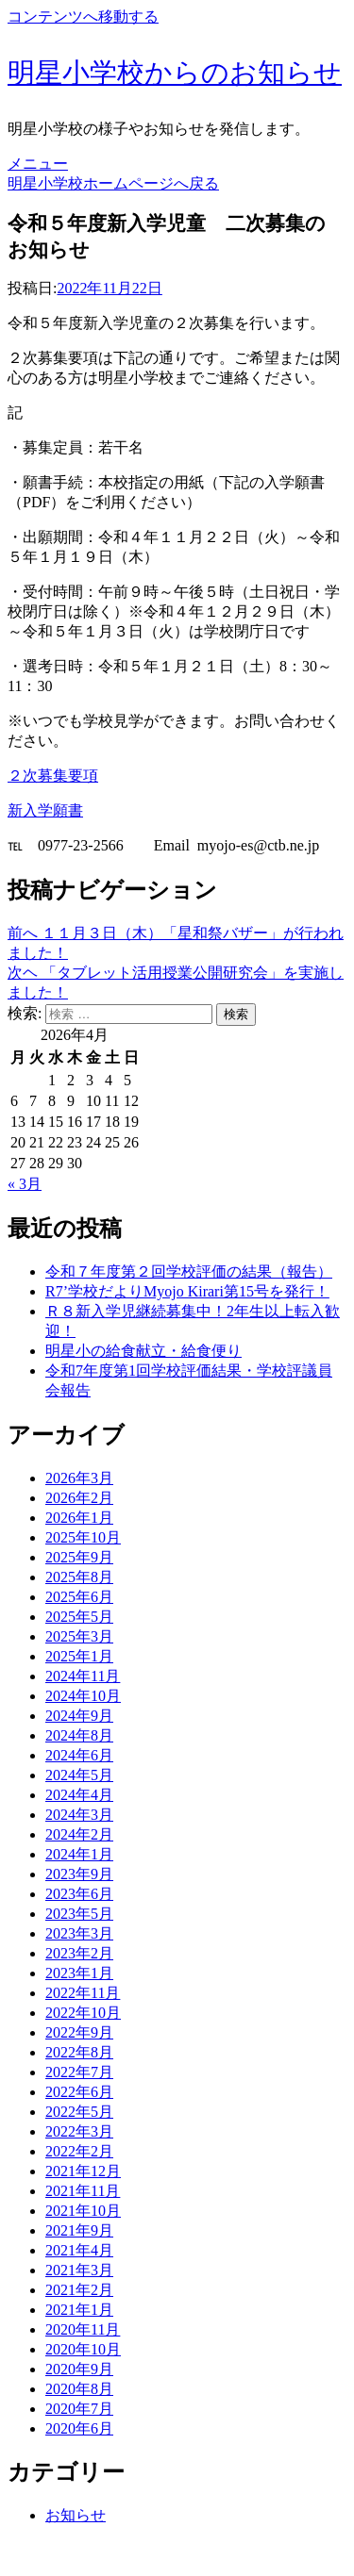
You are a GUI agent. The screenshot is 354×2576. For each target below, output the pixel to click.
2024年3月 (79, 1815)
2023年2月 (79, 1953)
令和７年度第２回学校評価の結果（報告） (188, 1271)
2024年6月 (79, 1755)
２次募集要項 (53, 776)
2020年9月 (79, 2369)
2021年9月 (79, 2230)
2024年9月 (79, 1716)
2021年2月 (79, 2290)
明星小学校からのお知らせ (175, 73)
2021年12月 (83, 2171)
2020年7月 (79, 2409)
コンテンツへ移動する (83, 16)
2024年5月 (79, 1775)
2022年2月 (79, 2151)
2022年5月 (79, 2112)
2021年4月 (79, 2250)
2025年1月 (79, 1656)
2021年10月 (83, 2211)
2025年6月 (79, 1597)
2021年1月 (79, 2310)
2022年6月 (79, 2092)
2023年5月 (79, 1914)
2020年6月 (79, 2428)
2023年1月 (79, 1973)
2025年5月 (79, 1617)
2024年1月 (79, 1854)
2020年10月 (83, 2349)
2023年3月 (79, 1933)
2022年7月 (79, 2072)
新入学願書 (45, 810)
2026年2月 (79, 1498)
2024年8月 (79, 1735)
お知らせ (75, 2515)
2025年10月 (83, 1537)
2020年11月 (82, 2329)
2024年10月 (83, 1696)
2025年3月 (79, 1636)
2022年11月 (82, 1993)
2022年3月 (79, 2131)
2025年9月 (79, 1557)
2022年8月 (79, 2052)
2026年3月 (79, 1478)
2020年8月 (79, 2389)
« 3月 (25, 1184)
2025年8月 (79, 1577)
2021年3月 (79, 2270)
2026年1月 (79, 1518)
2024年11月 (82, 1676)
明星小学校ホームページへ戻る (113, 183)
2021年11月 (82, 2191)
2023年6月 (79, 1894)
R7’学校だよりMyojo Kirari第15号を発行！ (187, 1291)
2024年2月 (79, 1834)
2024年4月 (79, 1795)
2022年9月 (79, 2032)
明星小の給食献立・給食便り (143, 1351)
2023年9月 (79, 1874)
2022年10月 (83, 2013)
